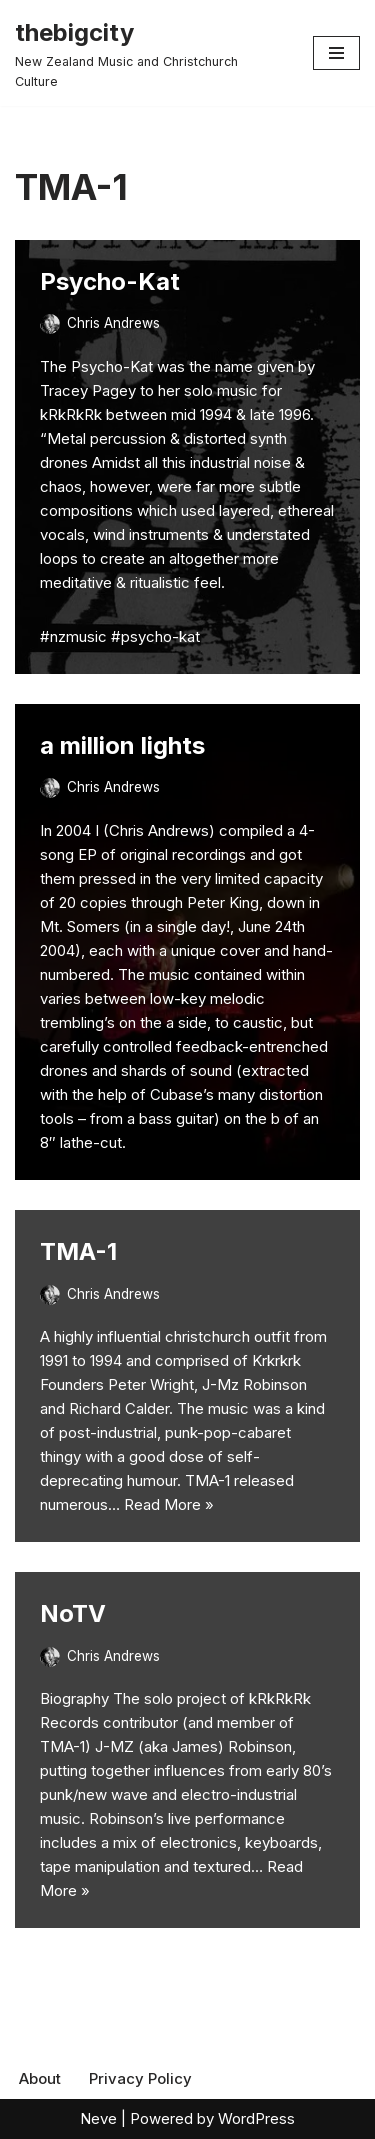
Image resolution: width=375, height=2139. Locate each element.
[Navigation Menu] (336, 53)
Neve (98, 2118)
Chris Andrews (113, 323)
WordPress (256, 2118)
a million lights (122, 745)
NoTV (73, 1613)
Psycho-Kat (110, 281)
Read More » (169, 1504)
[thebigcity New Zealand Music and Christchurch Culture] (149, 53)
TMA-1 (78, 1251)
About (40, 2078)
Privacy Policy (140, 2078)
